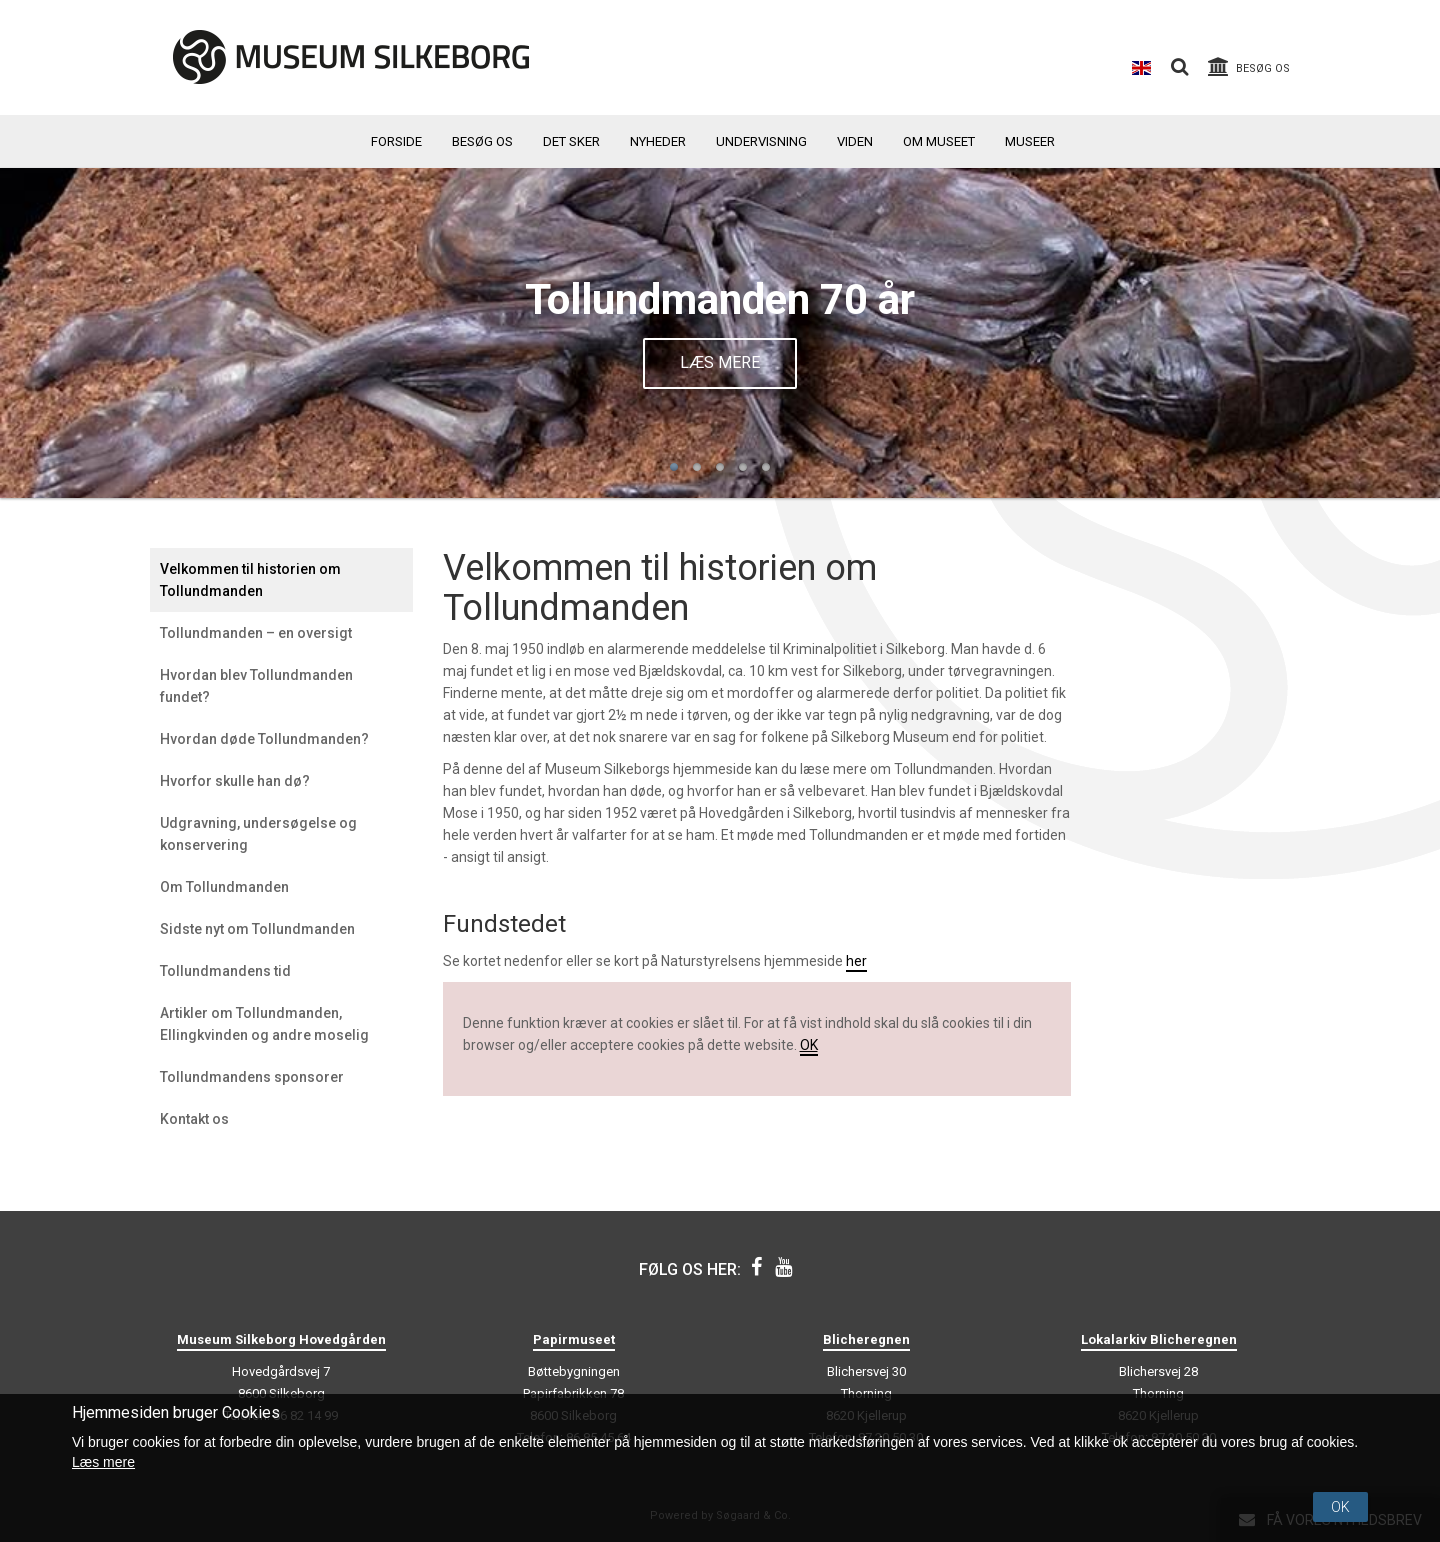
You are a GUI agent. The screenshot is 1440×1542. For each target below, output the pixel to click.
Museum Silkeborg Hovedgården (281, 1339)
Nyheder (658, 141)
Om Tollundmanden (224, 887)
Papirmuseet (574, 1339)
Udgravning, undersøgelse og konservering (258, 834)
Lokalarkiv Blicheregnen (1159, 1339)
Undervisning (761, 141)
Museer (1030, 141)
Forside (396, 141)
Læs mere (720, 362)
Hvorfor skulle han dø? (235, 781)
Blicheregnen (866, 1339)
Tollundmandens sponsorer (252, 1077)
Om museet (939, 141)
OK (809, 1045)
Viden (855, 141)
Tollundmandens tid (225, 971)
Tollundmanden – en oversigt (256, 633)
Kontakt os (194, 1119)
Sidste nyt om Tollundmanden (257, 929)
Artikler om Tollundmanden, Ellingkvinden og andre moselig (264, 1024)
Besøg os (482, 141)
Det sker (571, 141)
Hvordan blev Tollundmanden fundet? (256, 686)
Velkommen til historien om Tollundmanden (250, 580)
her (856, 961)
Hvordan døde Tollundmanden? (264, 739)
